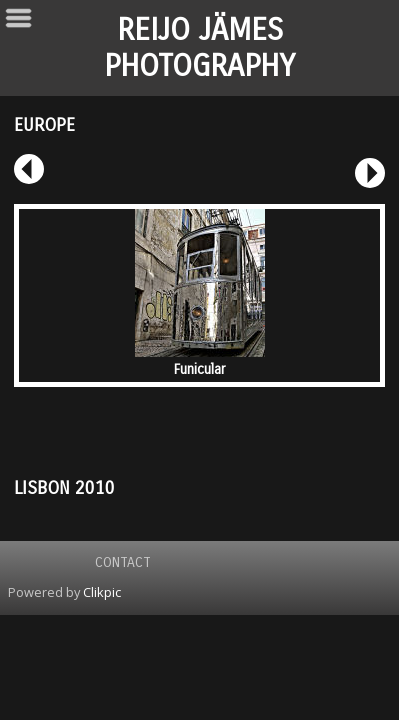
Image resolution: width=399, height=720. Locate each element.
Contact (123, 562)
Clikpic (102, 592)
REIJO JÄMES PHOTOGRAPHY (199, 48)
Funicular (199, 369)
